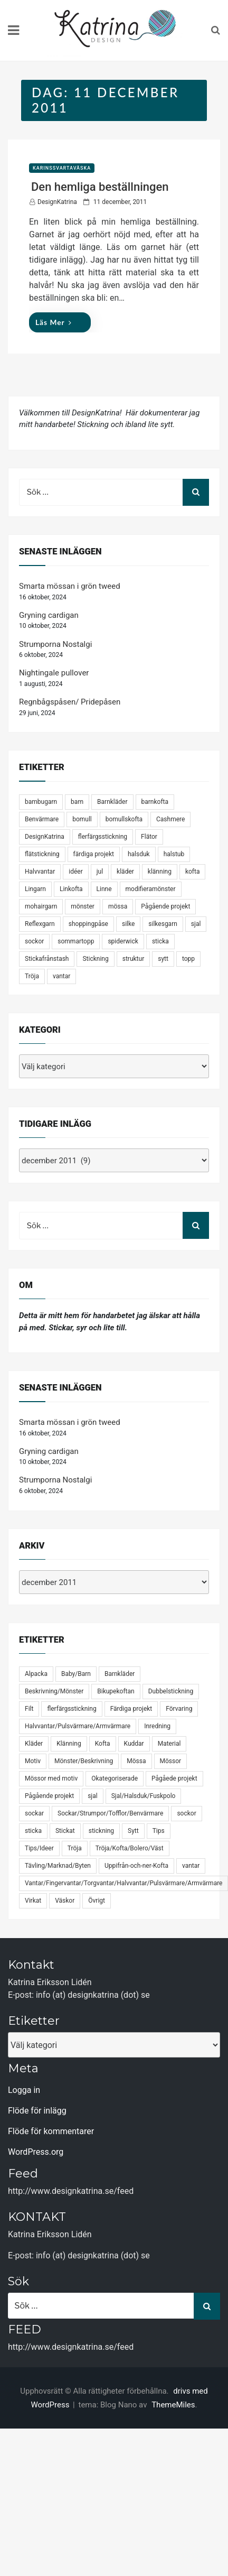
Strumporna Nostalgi (55, 644)
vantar (61, 976)
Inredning (157, 1726)
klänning (160, 871)
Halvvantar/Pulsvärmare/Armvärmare (77, 1726)
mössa (117, 906)
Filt (29, 1708)
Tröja (32, 976)
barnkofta (155, 801)
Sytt (133, 1830)
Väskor (64, 1900)
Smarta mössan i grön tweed (69, 586)
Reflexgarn (40, 924)
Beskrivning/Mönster (54, 1691)
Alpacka (36, 1674)
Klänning (68, 1743)
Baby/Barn (76, 1674)
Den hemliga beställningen (100, 186)
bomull (82, 819)
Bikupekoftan (115, 1691)
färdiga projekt (93, 854)
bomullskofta (124, 819)
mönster (82, 906)
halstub (174, 854)
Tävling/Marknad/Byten (58, 1865)
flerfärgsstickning (102, 836)
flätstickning (42, 854)
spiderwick (123, 941)
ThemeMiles (173, 2405)
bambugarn (41, 801)
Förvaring (179, 1708)
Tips (159, 1830)
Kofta (102, 1743)
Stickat (65, 1830)
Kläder (34, 1743)
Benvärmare (42, 819)
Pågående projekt (165, 906)
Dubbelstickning (171, 1691)
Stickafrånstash (47, 958)
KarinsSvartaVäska (62, 168)
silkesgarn (162, 924)
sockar (34, 1813)
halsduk (139, 854)
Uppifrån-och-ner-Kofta (136, 1865)
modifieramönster (151, 889)
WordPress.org (35, 2152)
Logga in (24, 2090)
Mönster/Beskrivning (83, 1761)
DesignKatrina (57, 202)
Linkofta (71, 889)
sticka (160, 941)
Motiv (33, 1761)
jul (100, 871)
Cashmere (170, 819)
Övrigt (96, 1900)
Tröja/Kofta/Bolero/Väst (130, 1848)
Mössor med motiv (51, 1778)
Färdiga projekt (131, 1708)
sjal (196, 924)
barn (77, 801)
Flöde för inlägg (37, 2111)
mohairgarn (41, 906)
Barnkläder (112, 801)
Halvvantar (40, 871)
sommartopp (76, 941)
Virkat (33, 1900)
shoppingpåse (88, 924)
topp (188, 958)
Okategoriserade (114, 1778)
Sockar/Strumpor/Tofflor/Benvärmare (110, 1813)
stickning (101, 1830)
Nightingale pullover (54, 673)
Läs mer (53, 322)
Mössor (171, 1761)
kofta (192, 871)
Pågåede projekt (174, 1778)
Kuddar (134, 1743)
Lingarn (35, 889)
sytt (163, 958)
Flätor (149, 836)
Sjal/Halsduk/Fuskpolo (143, 1796)
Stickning (95, 958)
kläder (125, 871)
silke (128, 924)
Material (169, 1743)
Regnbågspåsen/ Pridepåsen (69, 702)
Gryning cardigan (49, 615)
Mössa (136, 1761)
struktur (133, 958)
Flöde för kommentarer (51, 2131)
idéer (75, 871)
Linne (104, 889)
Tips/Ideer (39, 1848)
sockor (34, 941)
